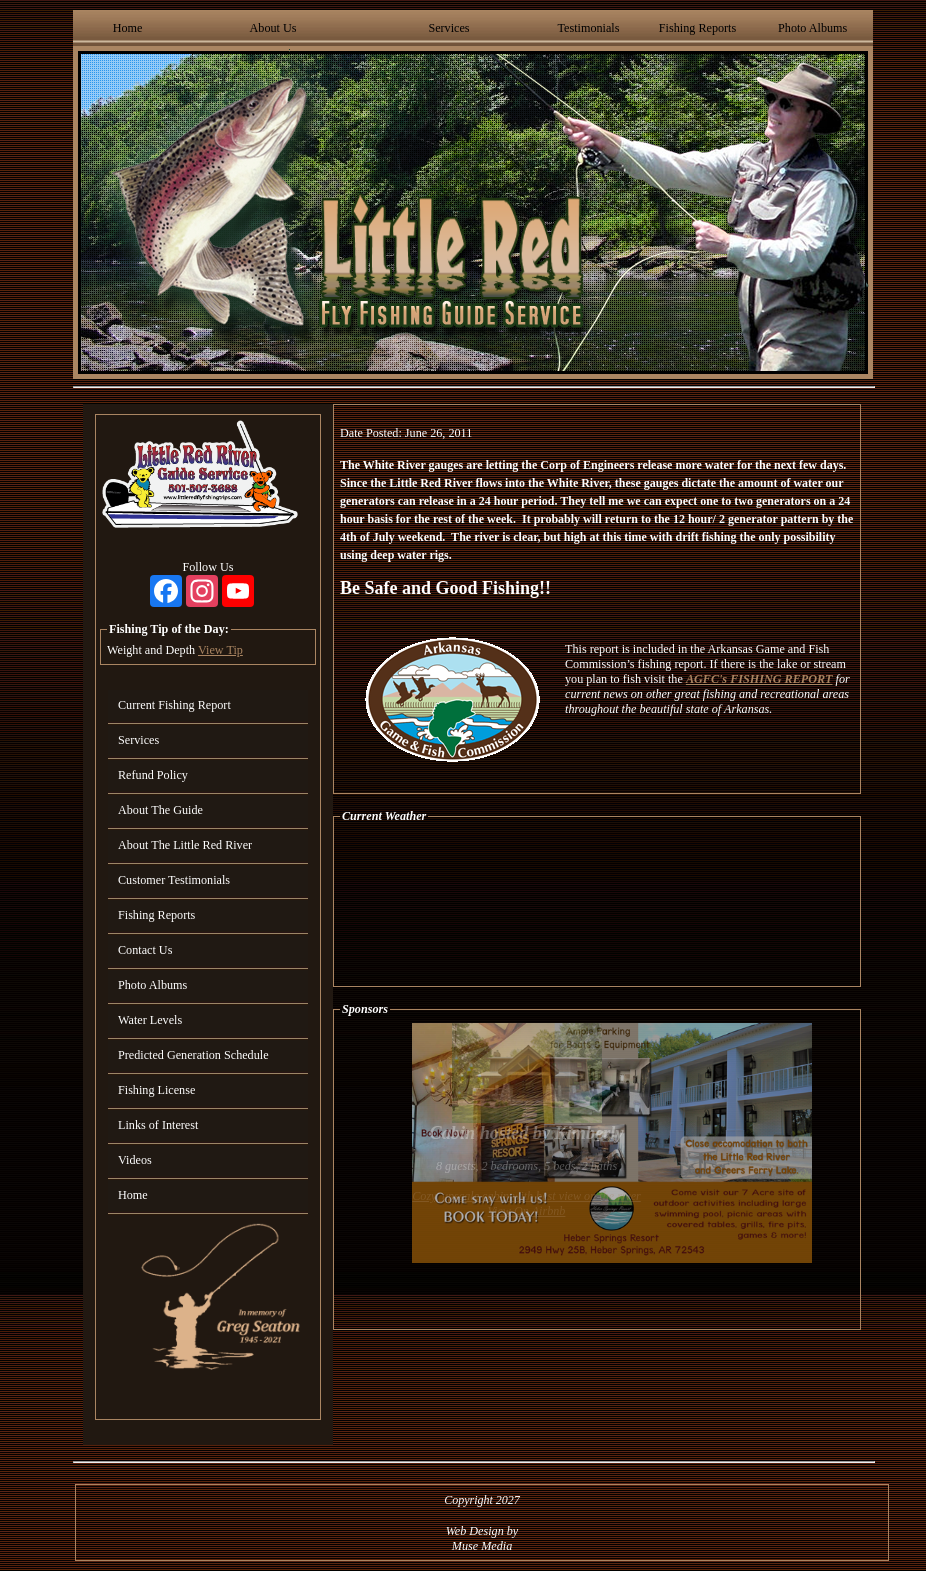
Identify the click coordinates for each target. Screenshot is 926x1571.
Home (128, 28)
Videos (135, 1160)
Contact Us (145, 950)
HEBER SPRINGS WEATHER (597, 905)
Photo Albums (812, 28)
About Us (273, 28)
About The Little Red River (185, 845)
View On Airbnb (527, 1211)
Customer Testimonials (174, 880)
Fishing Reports (697, 28)
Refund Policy (153, 775)
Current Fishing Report (174, 705)
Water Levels (150, 1020)
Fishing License (156, 1090)
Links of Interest (158, 1125)
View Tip (220, 650)
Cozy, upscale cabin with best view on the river (526, 1196)
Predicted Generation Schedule (193, 1055)
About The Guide (160, 810)
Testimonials (588, 28)
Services (448, 28)
